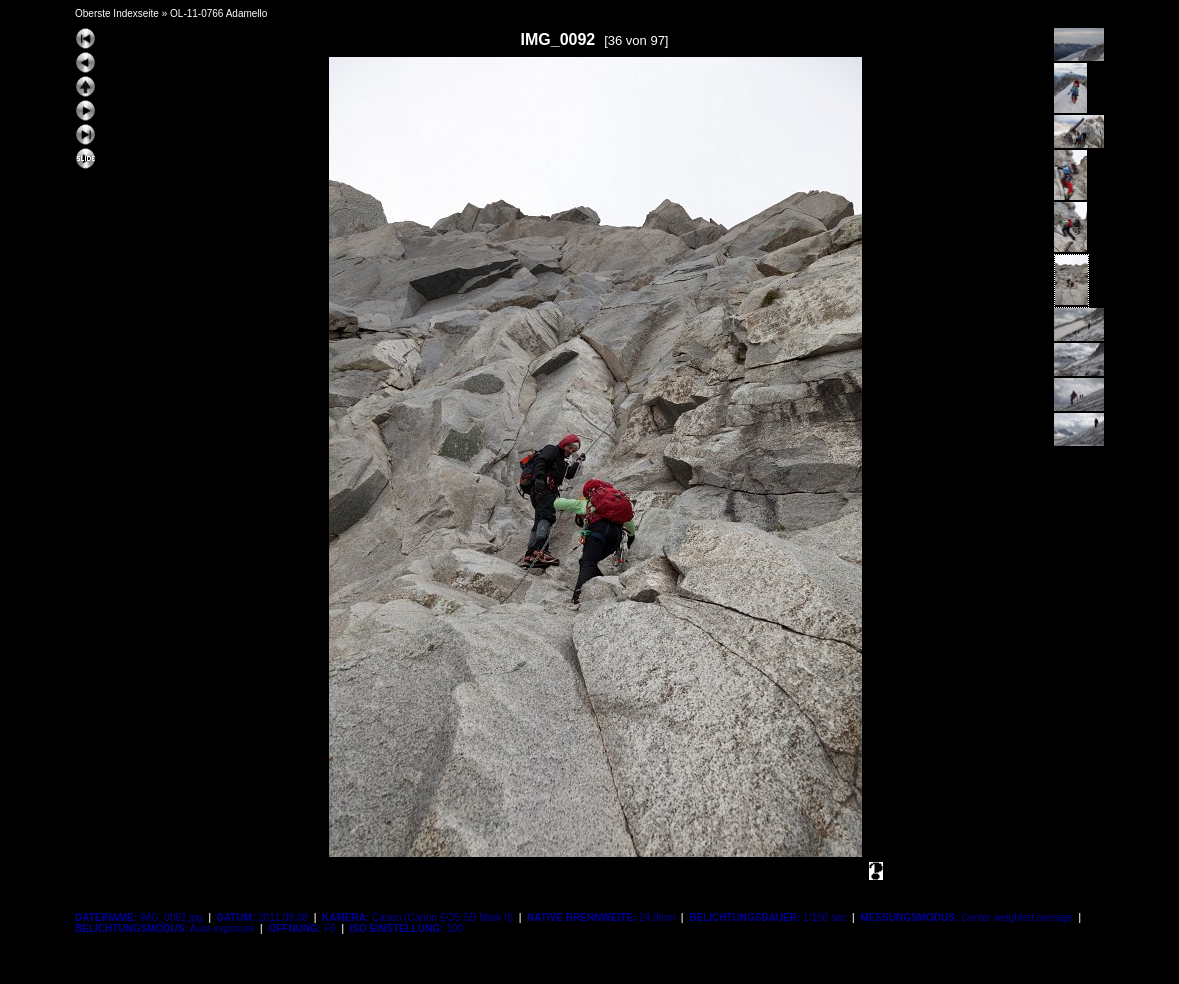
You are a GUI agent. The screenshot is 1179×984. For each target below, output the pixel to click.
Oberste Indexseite (117, 13)
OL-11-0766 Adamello (218, 13)
